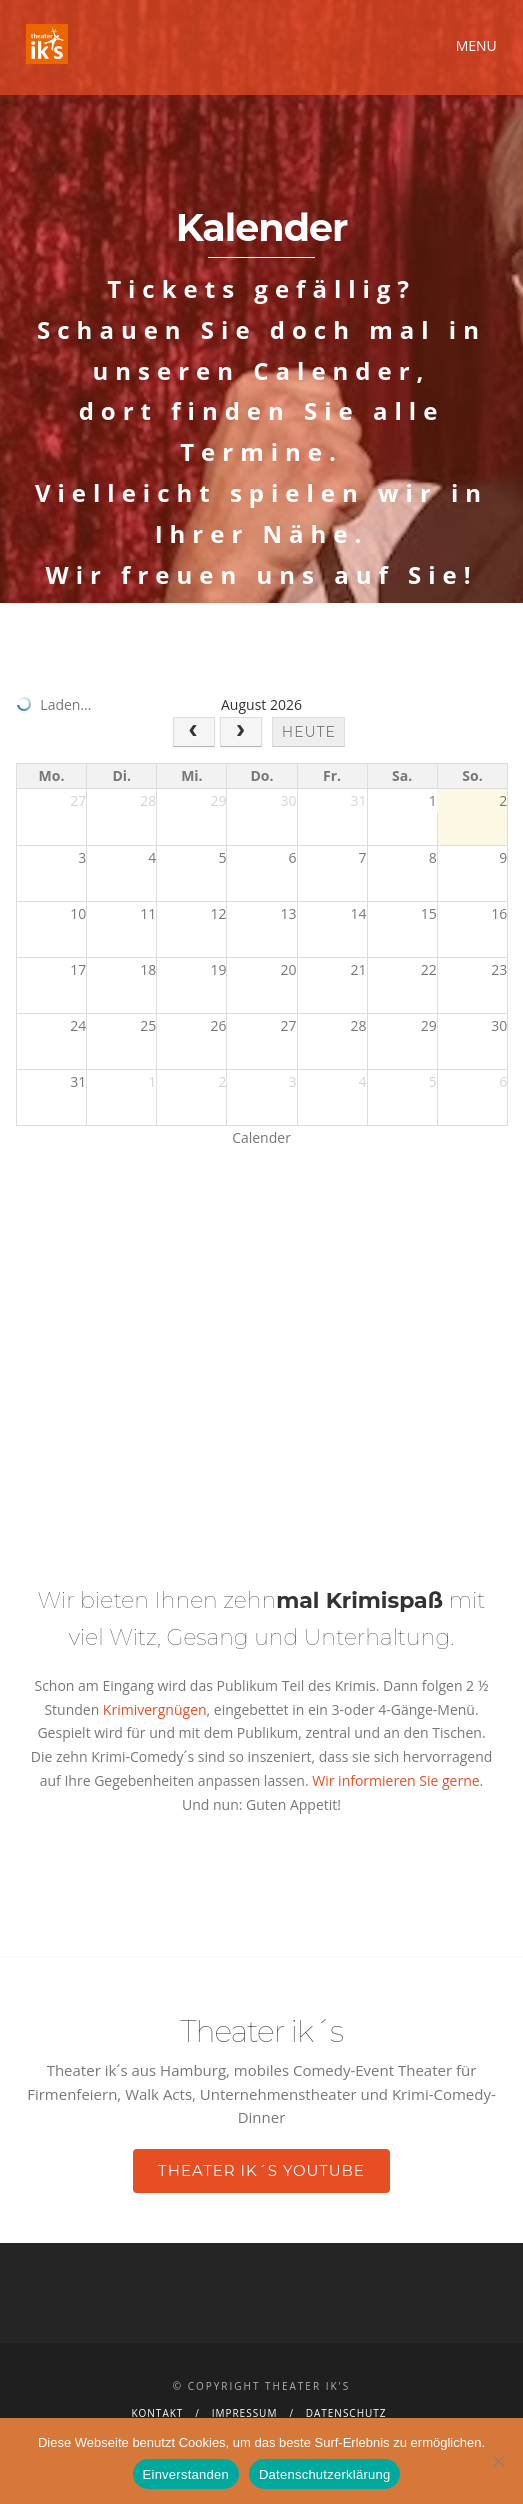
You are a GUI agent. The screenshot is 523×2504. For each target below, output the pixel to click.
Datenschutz (346, 2413)
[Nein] (498, 2461)
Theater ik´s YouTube (261, 2170)
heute (309, 732)
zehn (333, 1600)
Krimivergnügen (152, 1709)
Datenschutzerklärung (324, 2474)
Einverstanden (186, 2474)
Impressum (245, 2413)
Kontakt (157, 2413)
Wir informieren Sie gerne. (397, 1780)
